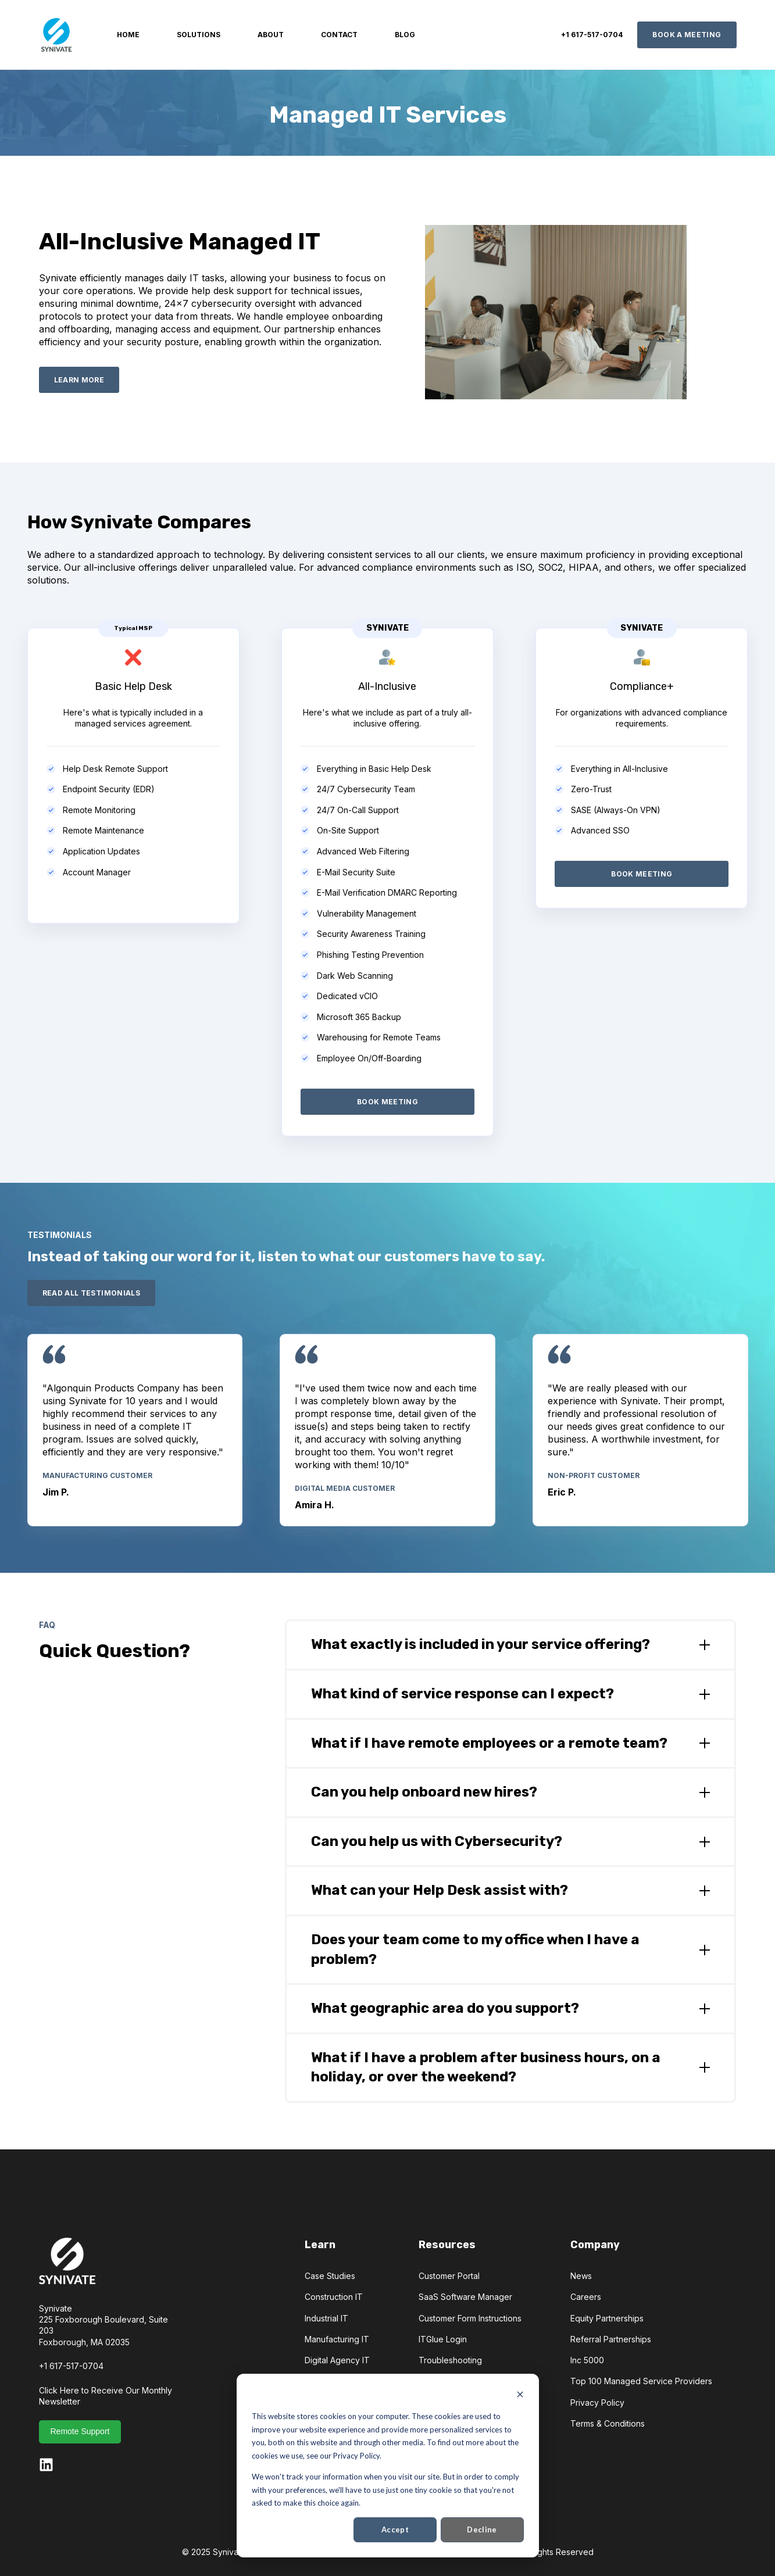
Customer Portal (449, 2276)
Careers (585, 2297)
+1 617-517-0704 (71, 2366)
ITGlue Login (443, 2339)
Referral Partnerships (610, 2339)
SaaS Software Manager (465, 2297)
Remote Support (80, 2431)
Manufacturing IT (337, 2339)
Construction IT (334, 2297)
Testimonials (328, 2381)
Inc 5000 (587, 2360)
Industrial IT (326, 2318)
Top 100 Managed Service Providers (641, 2381)
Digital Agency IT (337, 2360)
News (581, 2276)
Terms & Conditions (607, 2423)
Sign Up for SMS (450, 2381)
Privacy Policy (597, 2402)
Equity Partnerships (607, 2318)
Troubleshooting (450, 2360)
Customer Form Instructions (470, 2318)
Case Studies (330, 2276)
